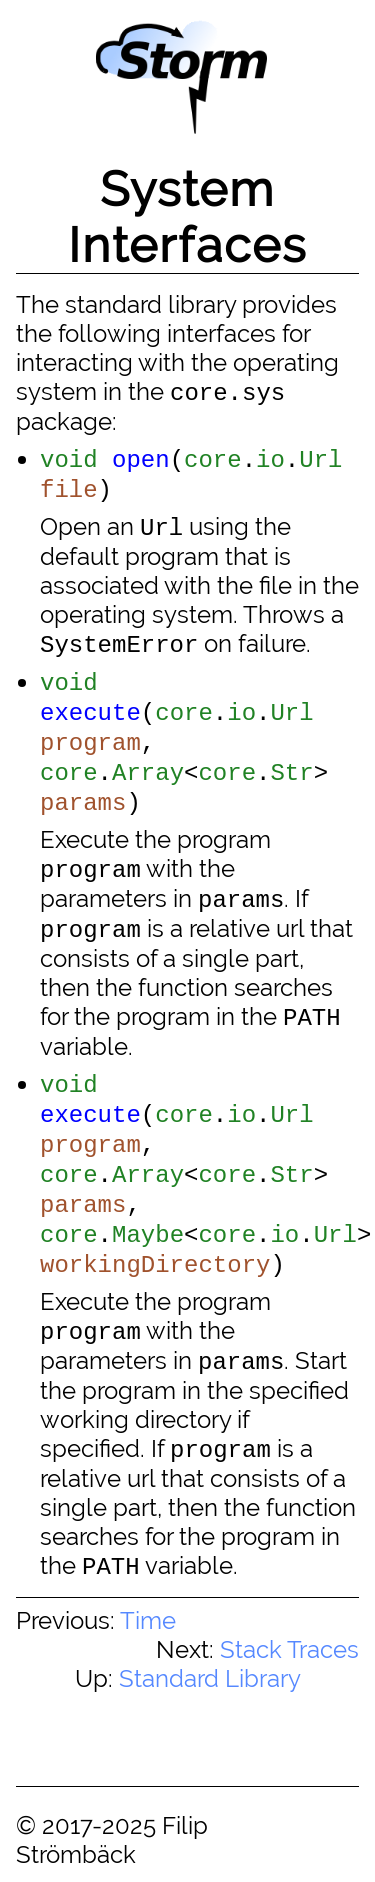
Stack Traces (289, 1649)
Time (148, 1620)
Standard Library (210, 1678)
